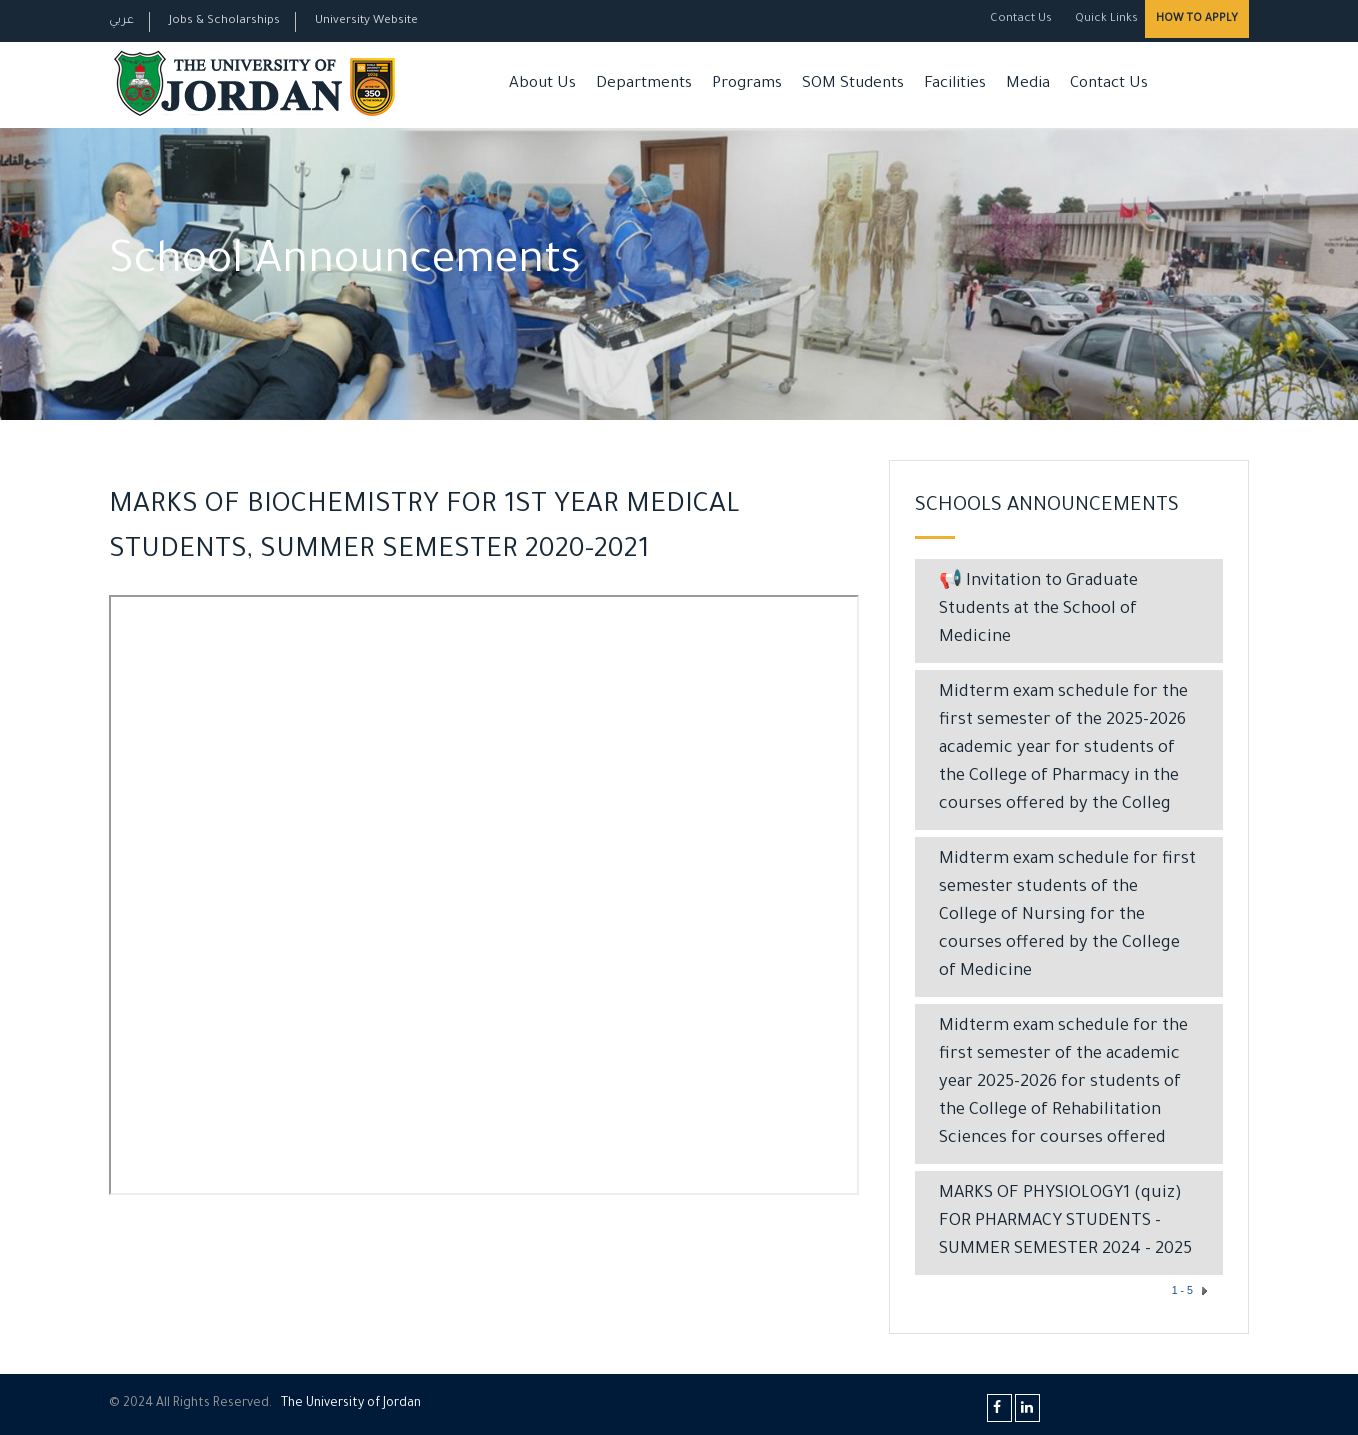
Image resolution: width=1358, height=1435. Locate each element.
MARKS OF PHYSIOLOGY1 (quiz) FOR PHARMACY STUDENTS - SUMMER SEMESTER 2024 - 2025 (1065, 1222)
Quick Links (1105, 19)
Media (1028, 84)
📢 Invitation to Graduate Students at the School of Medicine (1038, 610)
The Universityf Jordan (351, 1404)
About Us (542, 84)
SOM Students (853, 84)
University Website (366, 21)
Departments (644, 84)
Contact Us (1021, 19)
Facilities (955, 84)
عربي (121, 21)
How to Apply (1197, 19)
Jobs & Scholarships (224, 21)
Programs (747, 84)
